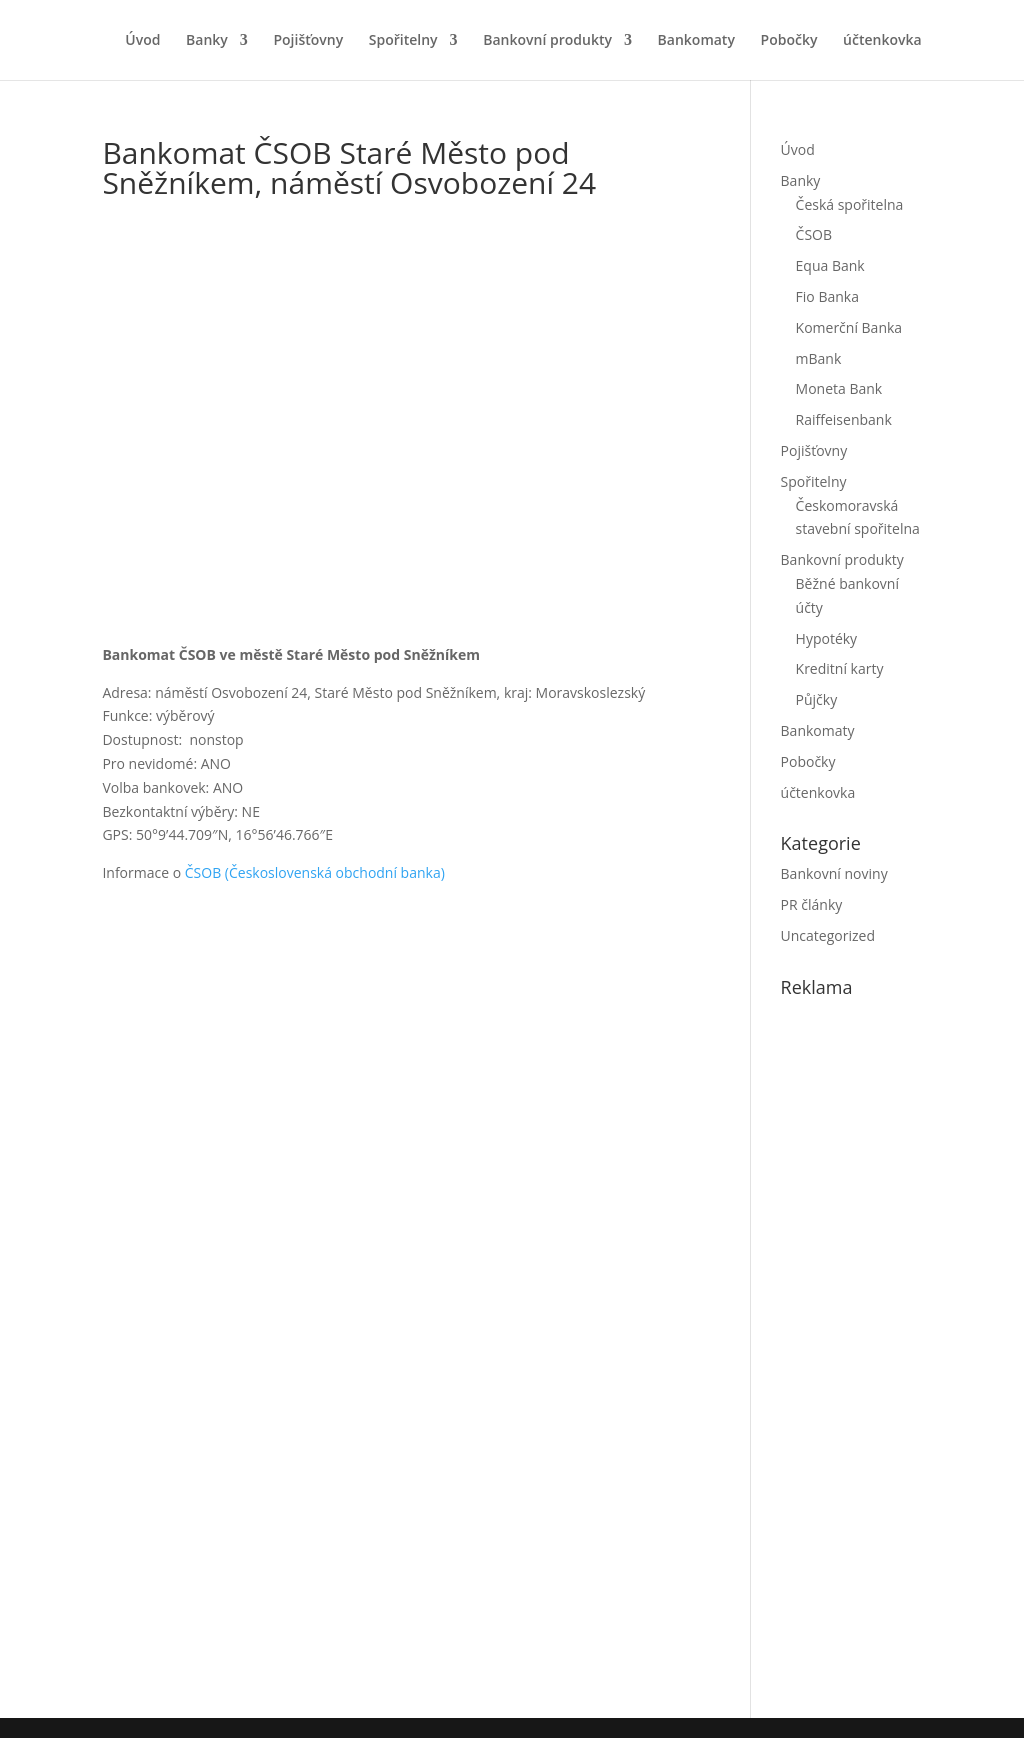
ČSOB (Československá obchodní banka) (315, 872)
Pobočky (789, 41)
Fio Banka (827, 296)
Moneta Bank (839, 388)
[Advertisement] (902, 1353)
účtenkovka (882, 41)
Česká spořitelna (850, 204)
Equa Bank (830, 265)
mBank (819, 358)
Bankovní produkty (547, 41)
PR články (812, 904)
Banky (207, 41)
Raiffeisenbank (844, 419)
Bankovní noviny (834, 873)
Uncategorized (828, 935)
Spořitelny (403, 41)
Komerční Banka (849, 327)
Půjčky (817, 699)
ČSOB (814, 234)
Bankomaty (696, 41)
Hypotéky (827, 638)
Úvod (142, 41)
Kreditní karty (840, 668)
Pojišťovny (308, 41)
